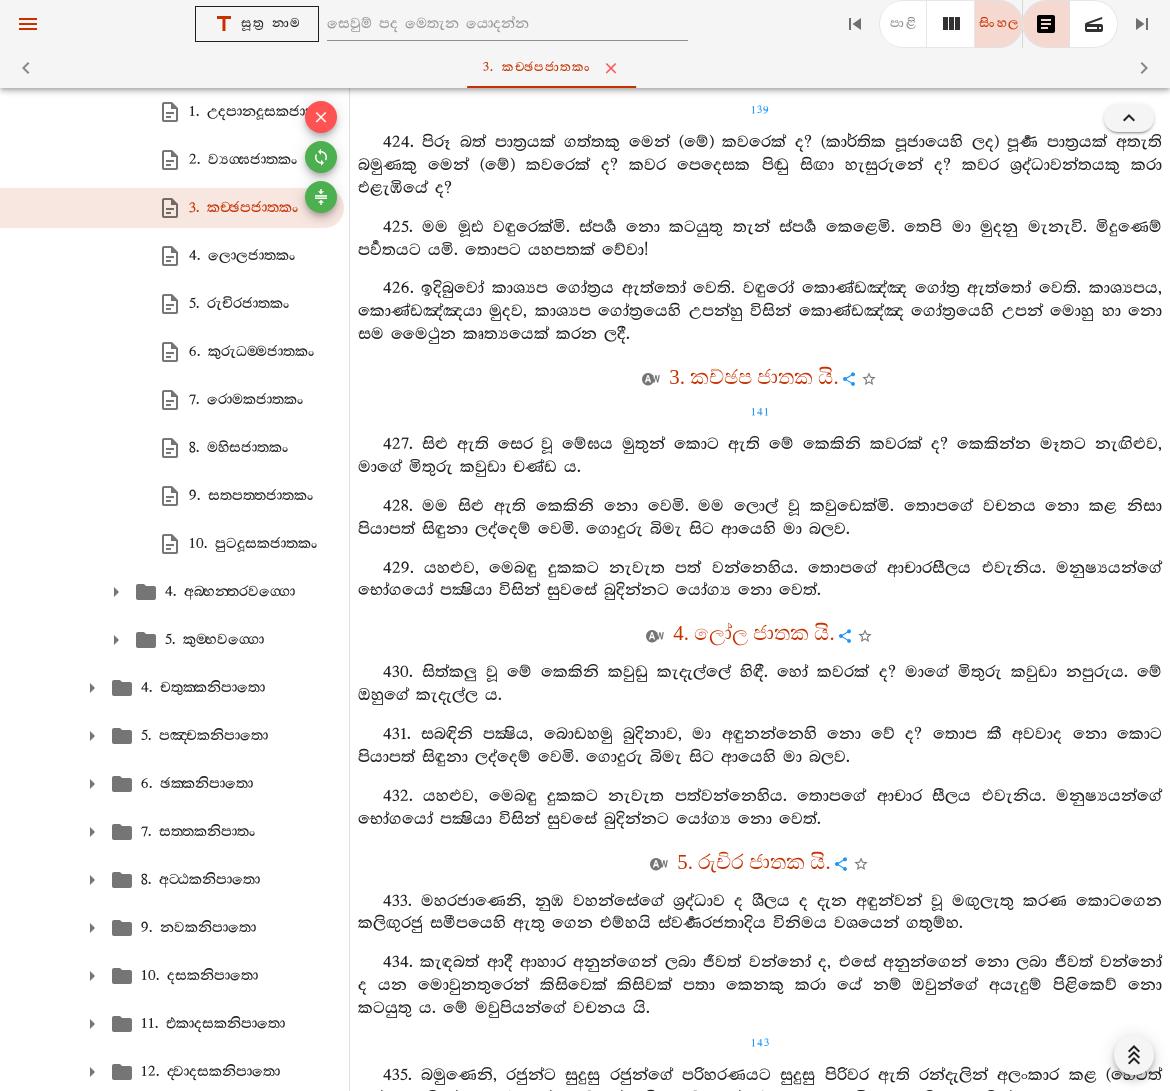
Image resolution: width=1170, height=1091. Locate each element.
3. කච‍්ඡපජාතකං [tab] (589, 68)
